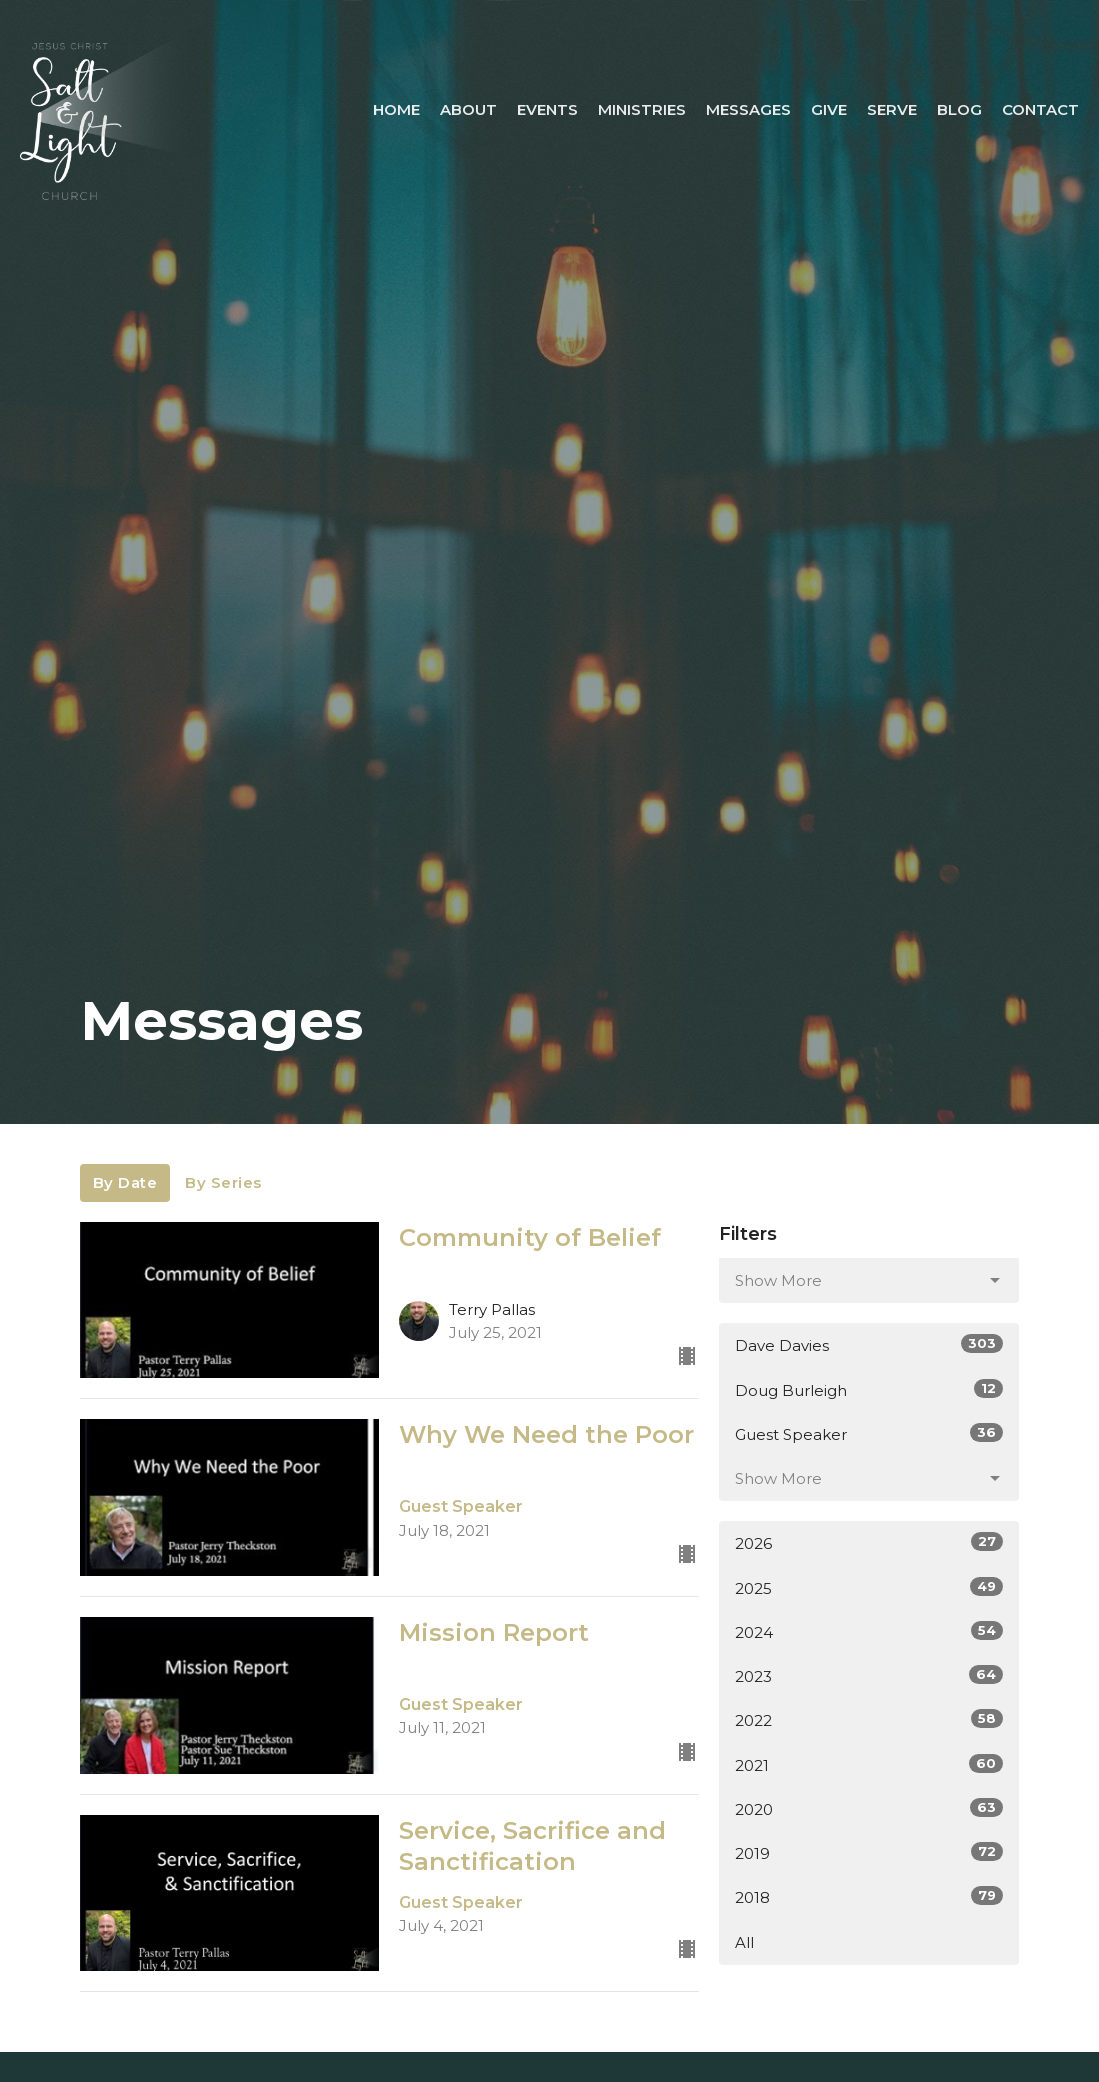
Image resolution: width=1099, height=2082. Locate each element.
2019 (869, 1852)
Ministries (642, 109)
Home (396, 109)
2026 (869, 1542)
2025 (869, 1587)
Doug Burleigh (869, 1389)
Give (829, 109)
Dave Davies (869, 1344)
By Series (223, 1182)
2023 (869, 1675)
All (744, 1942)
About (468, 109)
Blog (959, 109)
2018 (869, 1896)
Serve (892, 109)
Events (547, 109)
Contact (1040, 109)
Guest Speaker (869, 1433)
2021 (869, 1764)
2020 (869, 1808)
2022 (869, 1719)
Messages (748, 109)
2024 (869, 1631)
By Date (125, 1182)
